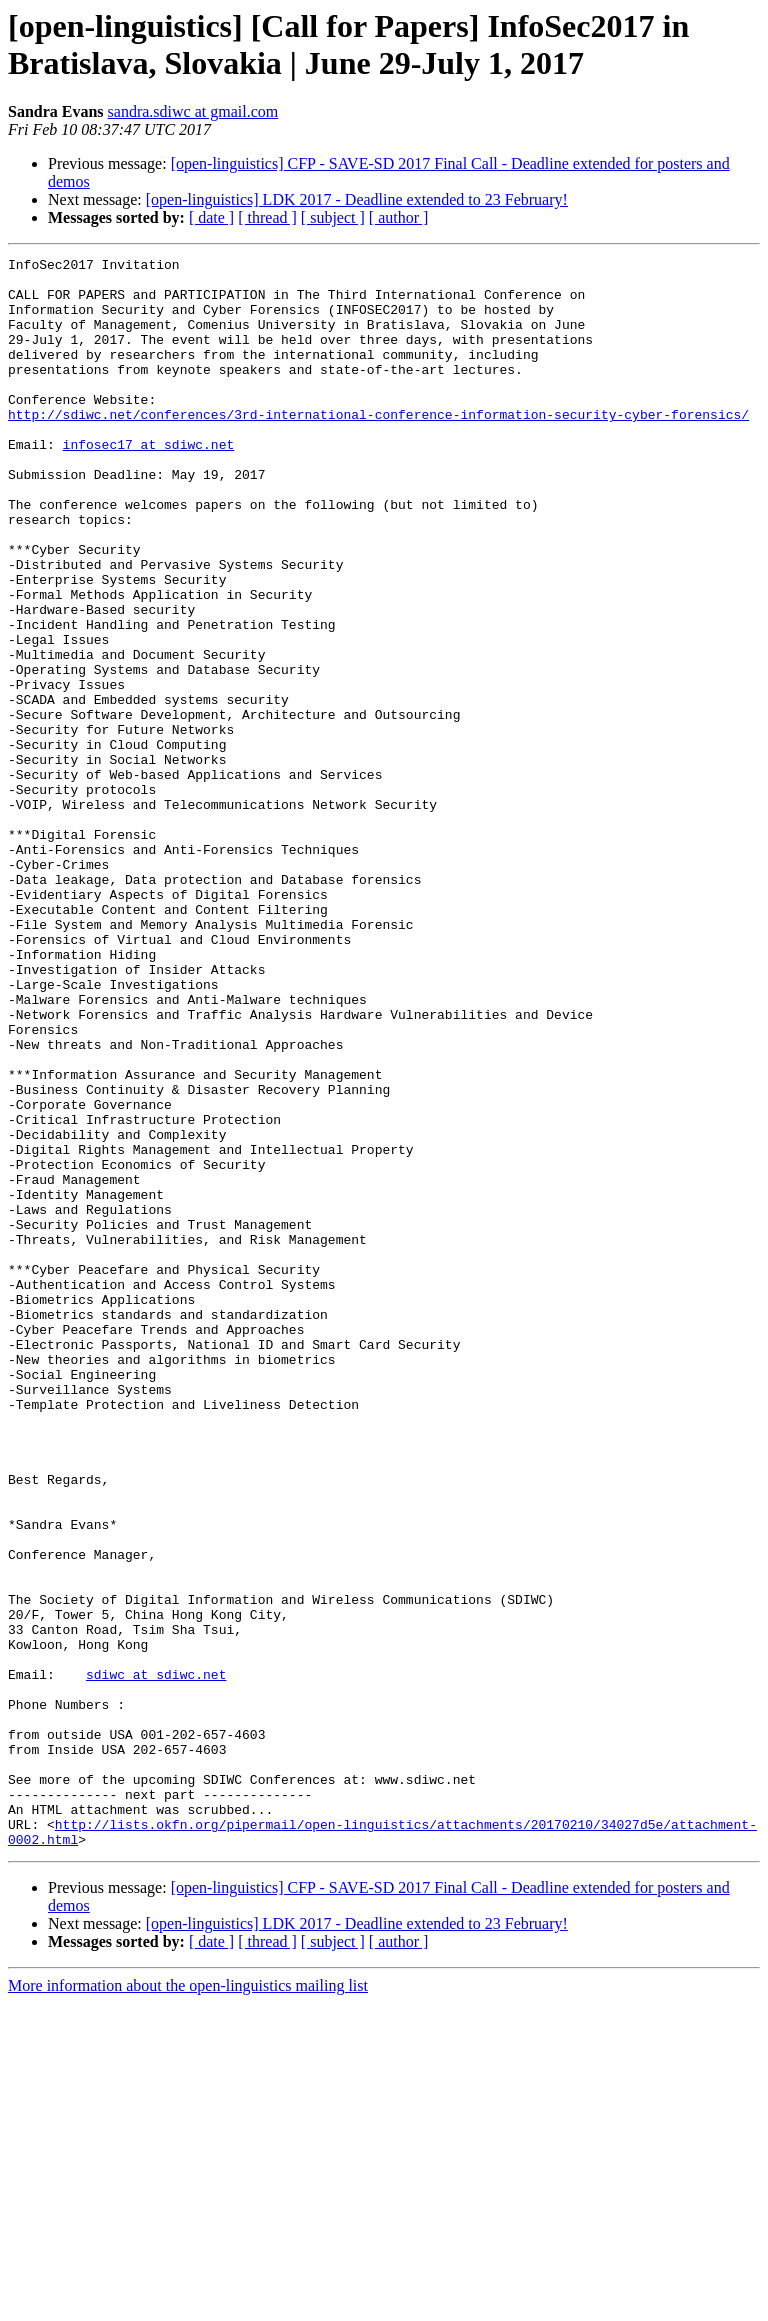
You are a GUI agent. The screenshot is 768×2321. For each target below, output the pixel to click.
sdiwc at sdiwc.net (156, 1959)
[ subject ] (333, 217)
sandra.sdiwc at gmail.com (193, 111)
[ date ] (211, 217)
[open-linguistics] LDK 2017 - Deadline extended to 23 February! (357, 199)
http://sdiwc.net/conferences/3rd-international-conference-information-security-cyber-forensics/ (378, 447)
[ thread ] (267, 217)
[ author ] (399, 217)
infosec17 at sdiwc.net (149, 483)
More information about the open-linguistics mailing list (188, 2303)
